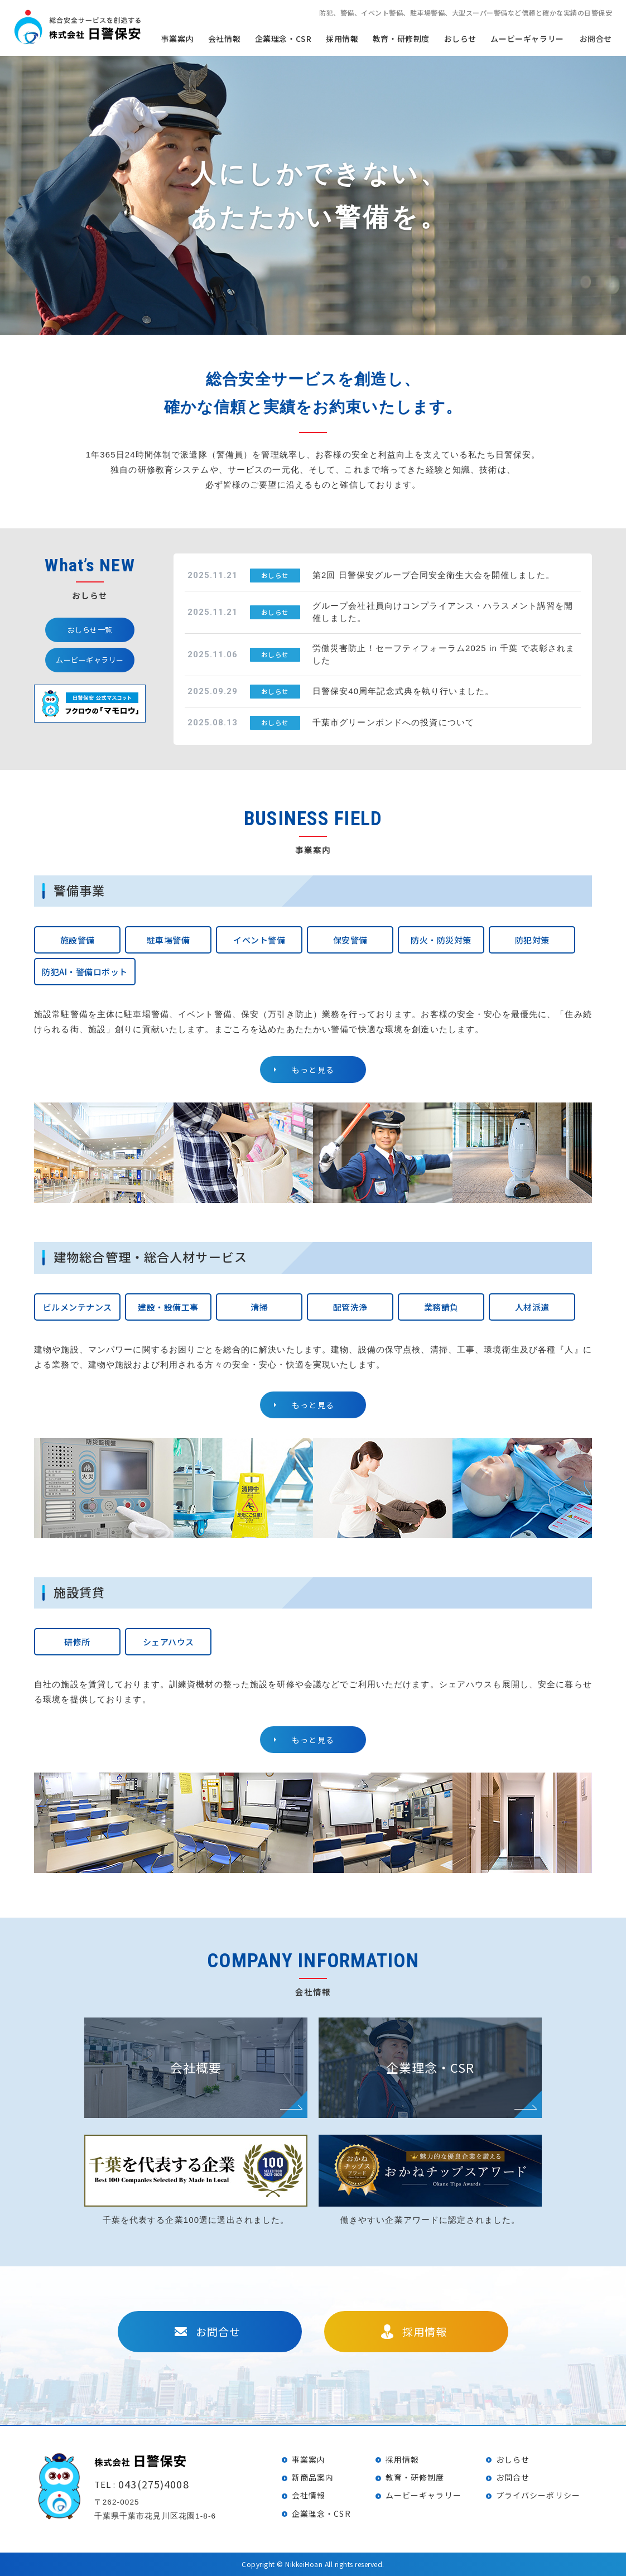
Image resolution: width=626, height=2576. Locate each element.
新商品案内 (313, 2477)
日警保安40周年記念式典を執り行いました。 (403, 691)
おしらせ (460, 39)
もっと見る (313, 1069)
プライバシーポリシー (538, 2495)
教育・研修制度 (401, 39)
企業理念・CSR (321, 2513)
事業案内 (309, 2459)
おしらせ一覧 (90, 629)
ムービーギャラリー (527, 39)
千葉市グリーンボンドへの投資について (393, 722)
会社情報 (309, 2495)
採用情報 (342, 39)
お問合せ (596, 39)
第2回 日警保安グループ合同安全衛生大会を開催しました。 (433, 575)
